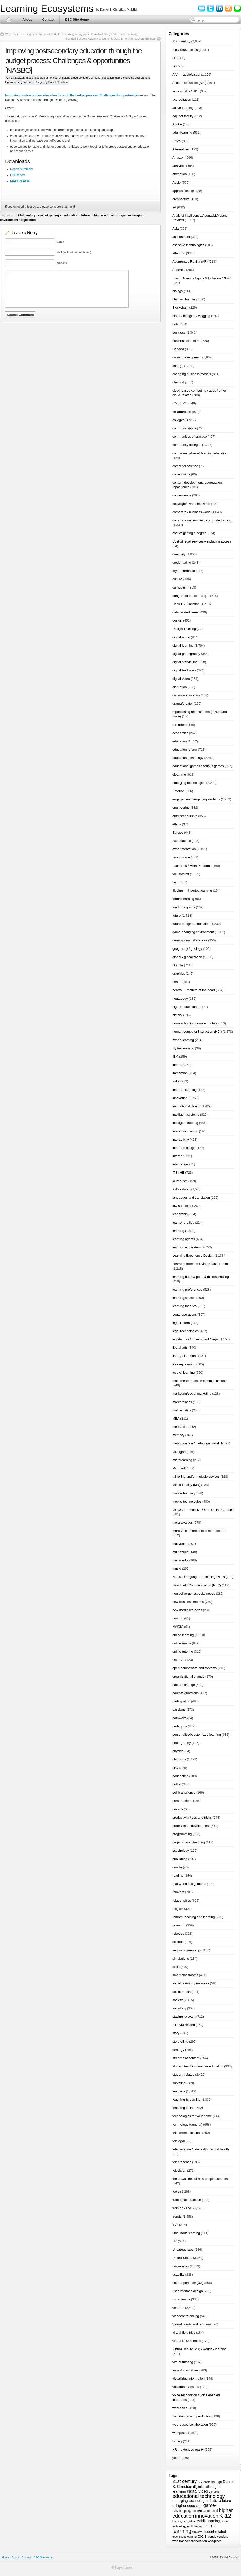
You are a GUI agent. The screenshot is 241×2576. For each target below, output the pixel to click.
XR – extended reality (188, 2449)
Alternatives (181, 149)
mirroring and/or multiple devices (196, 1476)
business (178, 332)
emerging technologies (188, 783)
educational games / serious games (198, 766)
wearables (179, 2408)
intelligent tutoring (185, 1123)
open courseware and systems (194, 1668)
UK (174, 2241)
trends (177, 2216)
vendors (178, 2308)
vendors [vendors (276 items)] (222, 2536)
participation (181, 1701)
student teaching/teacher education (197, 2066)
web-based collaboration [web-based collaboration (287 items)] (189, 2541)
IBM (175, 1056)
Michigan (179, 1452)
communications (184, 428)
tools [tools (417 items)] (202, 2536)
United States (182, 2258)
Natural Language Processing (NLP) (198, 1577)
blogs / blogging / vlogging (191, 316)
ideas (176, 1065)
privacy (177, 1809)
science (178, 1942)
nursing (177, 1618)
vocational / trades (185, 2387)
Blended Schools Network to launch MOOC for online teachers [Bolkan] (110, 38)
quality (177, 1867)
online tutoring (182, 1651)
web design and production (191, 2416)
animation (179, 174)
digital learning (183, 645)
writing (177, 2441)
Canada (178, 349)
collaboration (181, 412)
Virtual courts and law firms (192, 2324)
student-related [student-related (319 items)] (214, 2531)
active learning (183, 108)
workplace (179, 2433)
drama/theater (182, 703)
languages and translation (191, 1197)
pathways (179, 1718)
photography (181, 1743)
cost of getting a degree (67, 77)
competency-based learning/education (200, 453)
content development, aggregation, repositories (197, 485)
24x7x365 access (185, 50)
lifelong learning (183, 1364)
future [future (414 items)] (215, 2500)
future (176, 915)
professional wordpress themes (122, 2567)
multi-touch (180, 1552)
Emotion (178, 791)
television (179, 2170)
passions (178, 1709)
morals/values (182, 1522)
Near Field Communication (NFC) (196, 1585)
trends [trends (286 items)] (211, 2536)
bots (175, 324)
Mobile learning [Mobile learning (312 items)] (208, 2521)
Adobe (177, 124)
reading (177, 1875)
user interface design (187, 2291)
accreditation (181, 99)
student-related (183, 2074)
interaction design (185, 1131)
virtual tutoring (182, 2362)
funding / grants (183, 907)
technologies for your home (192, 2116)
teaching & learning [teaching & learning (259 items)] (184, 2536)
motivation (179, 1544)
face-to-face (181, 857)
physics (177, 1751)
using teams (181, 2299)
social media (181, 1992)
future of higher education (98, 77)
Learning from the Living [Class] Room (200, 1264)
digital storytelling (185, 662)
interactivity (180, 1139)
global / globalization (187, 957)
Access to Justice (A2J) (189, 83)
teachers (178, 2091)
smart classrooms (185, 1975)
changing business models (191, 374)
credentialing (181, 562)
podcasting (180, 1776)
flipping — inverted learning (192, 890)
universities (180, 2266)
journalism (179, 1181)
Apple (176, 182)
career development (186, 357)
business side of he (40, 77)
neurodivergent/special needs (193, 1593)
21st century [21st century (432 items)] (184, 2481)
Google (177, 965)
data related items (185, 612)
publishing (179, 1859)
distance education (186, 695)
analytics (178, 166)
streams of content (185, 2058)
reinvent (178, 1892)
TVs (175, 2225)
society (177, 2000)
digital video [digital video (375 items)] (197, 2491)
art (174, 207)
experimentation (184, 849)
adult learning (182, 132)
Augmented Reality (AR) (190, 261)
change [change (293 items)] (216, 2482)
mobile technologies (186, 1501)
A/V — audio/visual (186, 74)
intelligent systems (185, 1114)
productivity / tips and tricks (192, 1817)
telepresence (181, 2162)
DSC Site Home (77, 19)
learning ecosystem (186, 1247)
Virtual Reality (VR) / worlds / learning (199, 2349)
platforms (179, 1759)
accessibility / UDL (185, 91)
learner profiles (183, 1222)
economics (180, 733)
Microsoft (179, 1468)
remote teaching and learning (193, 1917)
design (177, 620)
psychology (180, 1850)
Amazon (178, 157)
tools (175, 2191)
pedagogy (179, 1726)
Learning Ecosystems (47, 8)
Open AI (178, 1660)
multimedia (180, 1560)
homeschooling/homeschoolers (194, 1023)
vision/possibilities (185, 2370)
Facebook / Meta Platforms (191, 866)
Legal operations (184, 1314)
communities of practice (189, 436)
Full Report (17, 175)
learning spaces (183, 1298)
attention (178, 253)
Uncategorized (183, 2249)
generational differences (189, 940)
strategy (178, 2050)
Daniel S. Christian (186, 604)
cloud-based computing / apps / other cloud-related (199, 393)
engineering (181, 807)
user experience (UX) (187, 2283)
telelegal (178, 2141)
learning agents (183, 1239)
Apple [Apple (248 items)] (206, 2481)
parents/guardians (185, 1693)
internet (177, 1156)
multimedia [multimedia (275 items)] (194, 2526)
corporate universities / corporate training (202, 520)
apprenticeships (183, 191)
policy (176, 1784)
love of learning (183, 1372)
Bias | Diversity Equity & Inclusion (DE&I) (201, 278)
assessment (181, 237)
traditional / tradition (186, 2200)
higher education (184, 1007)
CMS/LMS (179, 403)
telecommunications (186, 2133)
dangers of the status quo (190, 596)
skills (175, 1967)
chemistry (179, 382)
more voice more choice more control (199, 1531)
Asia (175, 228)
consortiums (181, 474)
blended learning (184, 299)
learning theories (184, 1306)
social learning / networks (190, 1983)
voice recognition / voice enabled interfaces (196, 2397)
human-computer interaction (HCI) (197, 1031)
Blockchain (180, 307)
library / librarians (184, 1356)
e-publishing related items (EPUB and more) (199, 714)
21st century (27, 215)
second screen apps (187, 1950)
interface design (184, 1148)
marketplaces (182, 1402)
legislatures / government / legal (24, 82)
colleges (178, 420)
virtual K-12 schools (186, 2341)
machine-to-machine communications (199, 1381)
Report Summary (21, 169)
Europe (177, 832)
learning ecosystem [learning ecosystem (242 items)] (184, 2521)
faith (175, 882)
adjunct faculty (182, 116)
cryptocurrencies (184, 571)
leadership (180, 1214)
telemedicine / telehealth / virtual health (200, 2149)
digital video (181, 679)
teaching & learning (186, 2099)
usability (178, 2274)
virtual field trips (183, 2332)
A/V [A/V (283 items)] (200, 2482)
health (176, 982)
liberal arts (180, 1347)
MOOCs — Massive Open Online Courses (202, 1510)
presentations (182, 1801)
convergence (181, 495)
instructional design (186, 1106)
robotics (178, 1933)
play (175, 1768)
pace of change (183, 1685)
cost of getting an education (58, 215)
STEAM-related (183, 2025)
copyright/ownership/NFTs (191, 504)
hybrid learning (183, 1040)
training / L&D (182, 2208)
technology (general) (187, 2124)
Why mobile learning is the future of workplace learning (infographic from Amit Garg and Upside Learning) (71, 34)
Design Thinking (184, 629)
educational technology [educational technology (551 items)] (198, 2496)
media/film (179, 1427)
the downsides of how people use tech (200, 2179)
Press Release (20, 181)
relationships (181, 1900)
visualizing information (188, 2378)
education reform (184, 749)
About (27, 19)
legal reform (181, 1323)
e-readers (179, 725)
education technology (187, 758)
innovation (179, 1098)
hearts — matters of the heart (193, 990)
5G (174, 66)
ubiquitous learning (186, 2233)
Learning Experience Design (192, 1255)
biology (177, 291)
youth (176, 2458)
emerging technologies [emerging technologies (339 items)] (190, 2501)
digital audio (181, 637)
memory (178, 1435)
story (175, 2033)
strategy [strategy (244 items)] (197, 2531)
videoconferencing (185, 2316)
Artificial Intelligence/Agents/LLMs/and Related (200, 218)
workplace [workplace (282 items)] (215, 2541)
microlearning (182, 1460)
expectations (181, 841)
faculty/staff (180, 874)
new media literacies (187, 1610)
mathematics (181, 1410)
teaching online (183, 2108)
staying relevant (183, 2016)
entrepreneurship (184, 816)
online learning (183, 1635)
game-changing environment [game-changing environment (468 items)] (195, 2508)
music (176, 1568)
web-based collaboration (190, 2424)
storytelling (180, 2041)
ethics (176, 824)
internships (180, 1164)
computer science (185, 466)
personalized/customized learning (196, 1734)
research (178, 1925)
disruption (179, 687)
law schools (180, 1206)
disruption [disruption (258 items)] (215, 2491)
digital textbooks (184, 670)
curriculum (180, 587)
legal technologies (185, 1331)
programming (182, 1834)
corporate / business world (191, 512)
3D (174, 58)
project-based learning (188, 1842)
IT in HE (178, 1172)
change (177, 366)
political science (183, 1792)
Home (5, 2557)
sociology (179, 2008)
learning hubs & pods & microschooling (200, 1277)
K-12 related (181, 1189)
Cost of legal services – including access (201, 541)
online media (181, 1643)
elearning (179, 774)
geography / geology (187, 949)
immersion (180, 1073)
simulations (180, 1958)
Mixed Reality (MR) (186, 1485)
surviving (178, 2083)
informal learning (184, 1090)
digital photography (186, 654)
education (179, 741)
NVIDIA (177, 1627)
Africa (176, 141)
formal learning (183, 899)
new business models (188, 1602)
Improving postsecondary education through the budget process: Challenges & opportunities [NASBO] (73, 60)
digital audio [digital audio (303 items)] (202, 2487)
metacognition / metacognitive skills (198, 1443)
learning (178, 1231)
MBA (175, 1418)
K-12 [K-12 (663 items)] (225, 2515)
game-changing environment (132, 77)
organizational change (188, 1676)
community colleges (186, 445)
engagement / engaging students (196, 799)
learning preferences (187, 1289)
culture (177, 579)
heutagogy (180, 998)
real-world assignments (189, 1884)
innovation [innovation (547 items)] (206, 2516)
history (177, 1015)
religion (177, 1909)
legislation (28, 220)
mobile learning (183, 1493)
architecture (181, 199)
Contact (48, 19)
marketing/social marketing (191, 1393)
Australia (178, 270)
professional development (191, 1826)
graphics (178, 973)
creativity (178, 554)
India (175, 1081)
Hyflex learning (183, 1048)
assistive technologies (188, 245)
